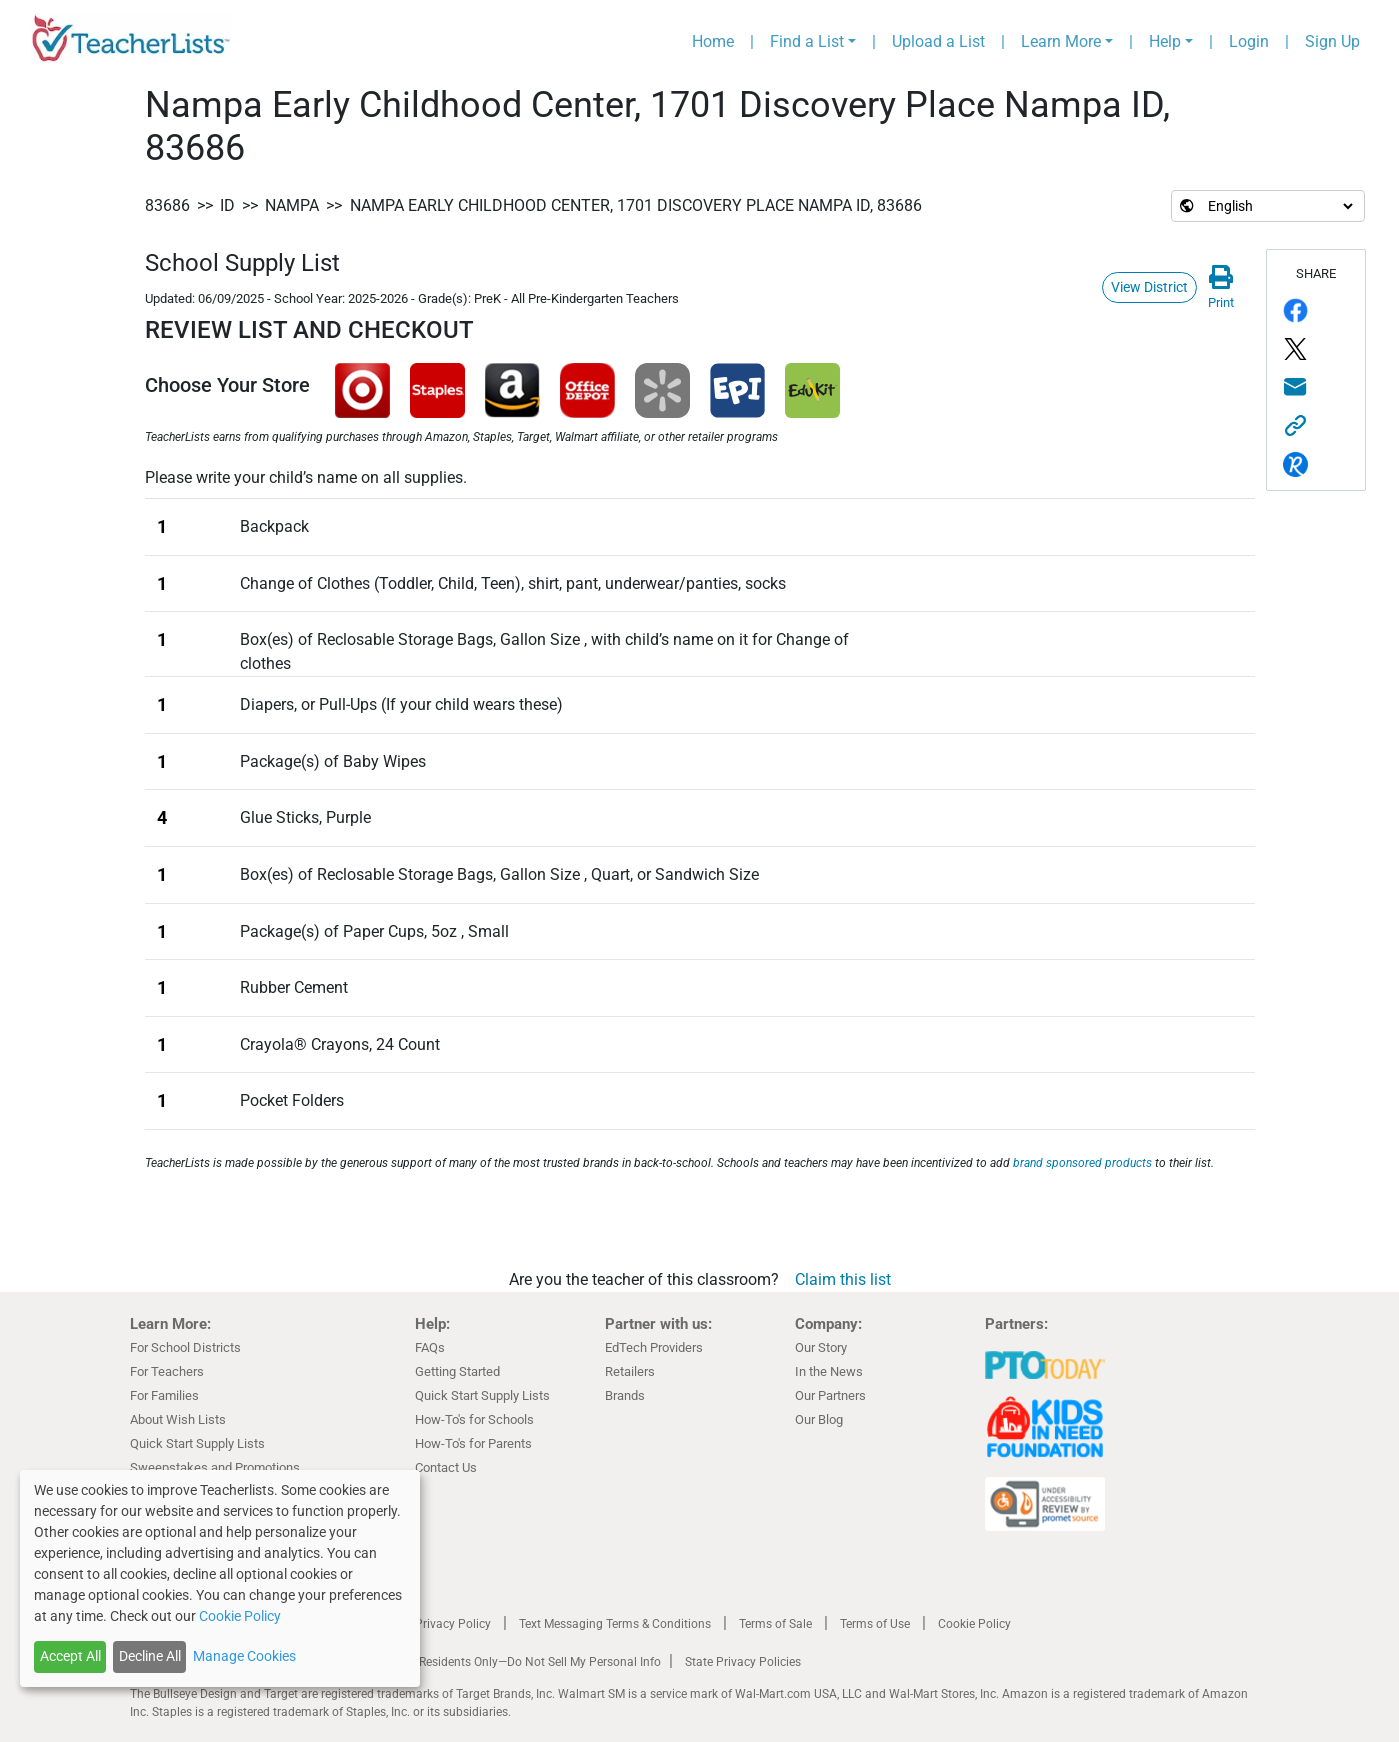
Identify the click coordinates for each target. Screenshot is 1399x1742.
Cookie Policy (974, 1624)
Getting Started (457, 1371)
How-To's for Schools (474, 1419)
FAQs (430, 1347)
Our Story (821, 1347)
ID (227, 205)
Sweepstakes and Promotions (215, 1467)
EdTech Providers (654, 1347)
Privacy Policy (453, 1624)
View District (1149, 287)
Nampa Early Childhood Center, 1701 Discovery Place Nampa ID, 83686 (636, 205)
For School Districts (185, 1347)
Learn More (1061, 41)
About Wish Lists (178, 1419)
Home (713, 41)
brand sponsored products (1082, 1163)
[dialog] (220, 1578)
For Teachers (167, 1371)
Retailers (630, 1371)
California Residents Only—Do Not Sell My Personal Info (512, 1662)
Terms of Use (875, 1624)
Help (1165, 41)
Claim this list (843, 1279)
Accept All (70, 1656)
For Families (164, 1395)
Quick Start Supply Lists (197, 1443)
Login (1249, 41)
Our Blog (819, 1419)
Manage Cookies (244, 1656)
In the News (829, 1371)
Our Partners (830, 1395)
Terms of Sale (775, 1624)
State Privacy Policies (743, 1662)
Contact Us (446, 1467)
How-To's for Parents (473, 1443)
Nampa (292, 205)
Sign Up (1332, 41)
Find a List (807, 41)
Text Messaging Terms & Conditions (615, 1624)
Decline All (150, 1656)
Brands (625, 1395)
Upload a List (938, 41)
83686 (167, 205)
